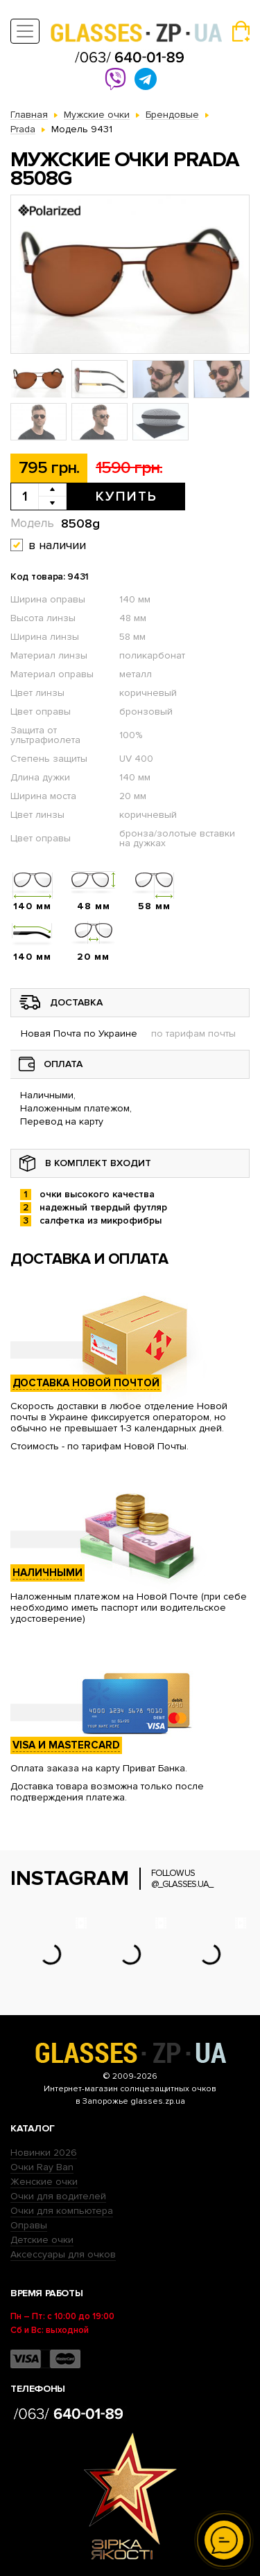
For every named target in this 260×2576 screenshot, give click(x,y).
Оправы (28, 2225)
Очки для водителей (58, 2196)
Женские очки (44, 2182)
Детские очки (41, 2240)
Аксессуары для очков (63, 2254)
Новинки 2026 (43, 2152)
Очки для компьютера (61, 2211)
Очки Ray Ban (41, 2167)
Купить (126, 496)
